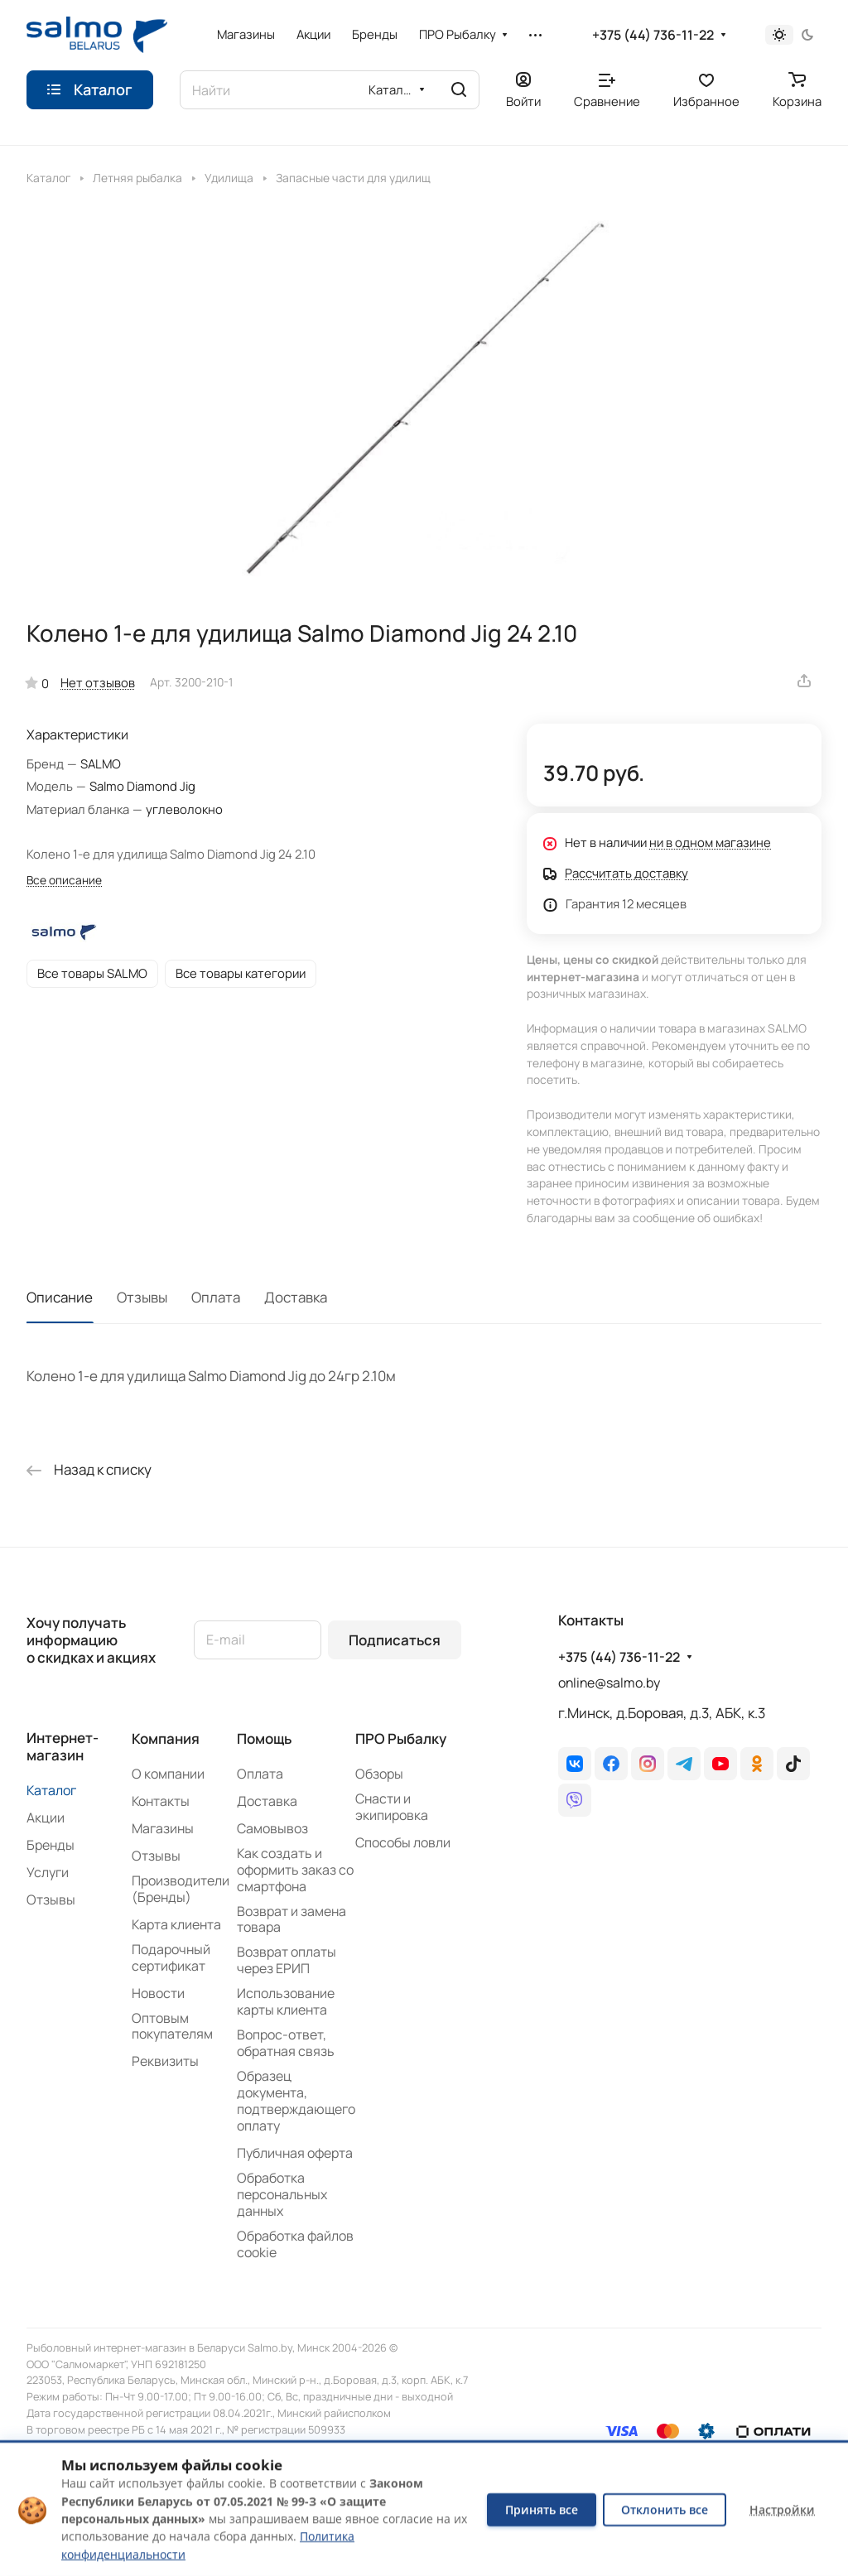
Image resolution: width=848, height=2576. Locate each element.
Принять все (541, 2508)
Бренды (50, 1845)
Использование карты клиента (286, 2001)
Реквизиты (165, 2061)
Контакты (161, 1801)
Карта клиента (176, 1924)
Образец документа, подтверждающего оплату (296, 2101)
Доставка (295, 1297)
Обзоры (379, 1774)
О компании (168, 1774)
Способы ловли (402, 1842)
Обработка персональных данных (282, 2194)
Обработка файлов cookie (295, 2244)
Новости (158, 1993)
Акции (45, 1817)
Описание (59, 1297)
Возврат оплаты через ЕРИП (286, 1960)
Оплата (215, 1297)
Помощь (264, 1738)
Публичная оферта (295, 2153)
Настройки (782, 2508)
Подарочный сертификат (171, 1957)
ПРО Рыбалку (400, 1738)
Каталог (51, 1790)
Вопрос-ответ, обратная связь (286, 2042)
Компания (166, 1738)
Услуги (47, 1872)
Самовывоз (272, 1828)
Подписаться (395, 1639)
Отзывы (142, 1297)
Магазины (163, 1828)
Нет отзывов (97, 682)
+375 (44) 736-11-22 (653, 35)
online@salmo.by (609, 1682)
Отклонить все (664, 2508)
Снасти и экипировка (391, 1806)
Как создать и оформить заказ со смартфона (295, 1869)
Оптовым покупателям (172, 2026)
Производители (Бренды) (180, 1888)
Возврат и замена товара (291, 1919)
